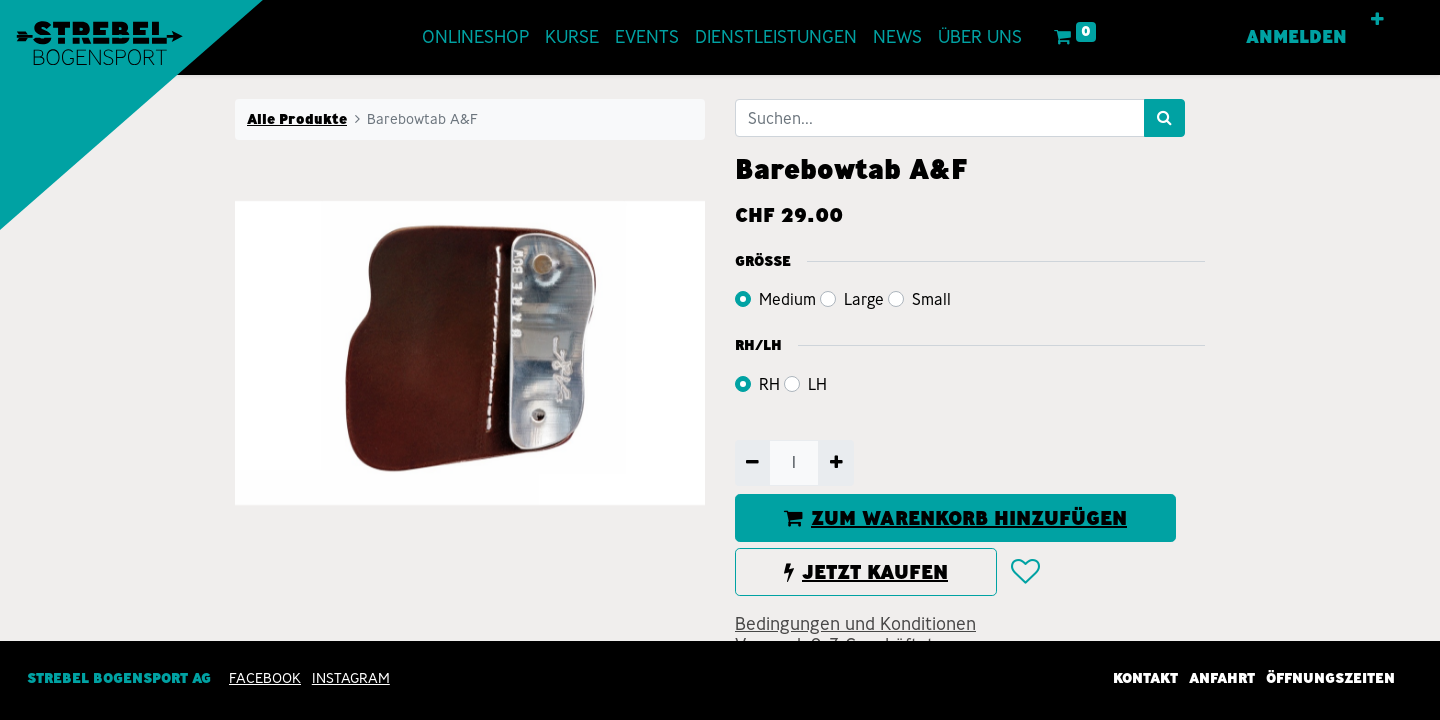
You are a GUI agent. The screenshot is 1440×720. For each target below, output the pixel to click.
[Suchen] (1164, 118)
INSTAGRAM (351, 678)
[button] (1377, 20)
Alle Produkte (297, 119)
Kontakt (1145, 678)
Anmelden (1296, 37)
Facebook (265, 678)
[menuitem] (475, 37)
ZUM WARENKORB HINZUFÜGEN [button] (955, 518)
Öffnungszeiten (1330, 678)
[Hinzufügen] (835, 463)
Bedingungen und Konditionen (855, 624)
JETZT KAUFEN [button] (866, 572)
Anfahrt (1222, 678)
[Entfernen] (752, 463)
